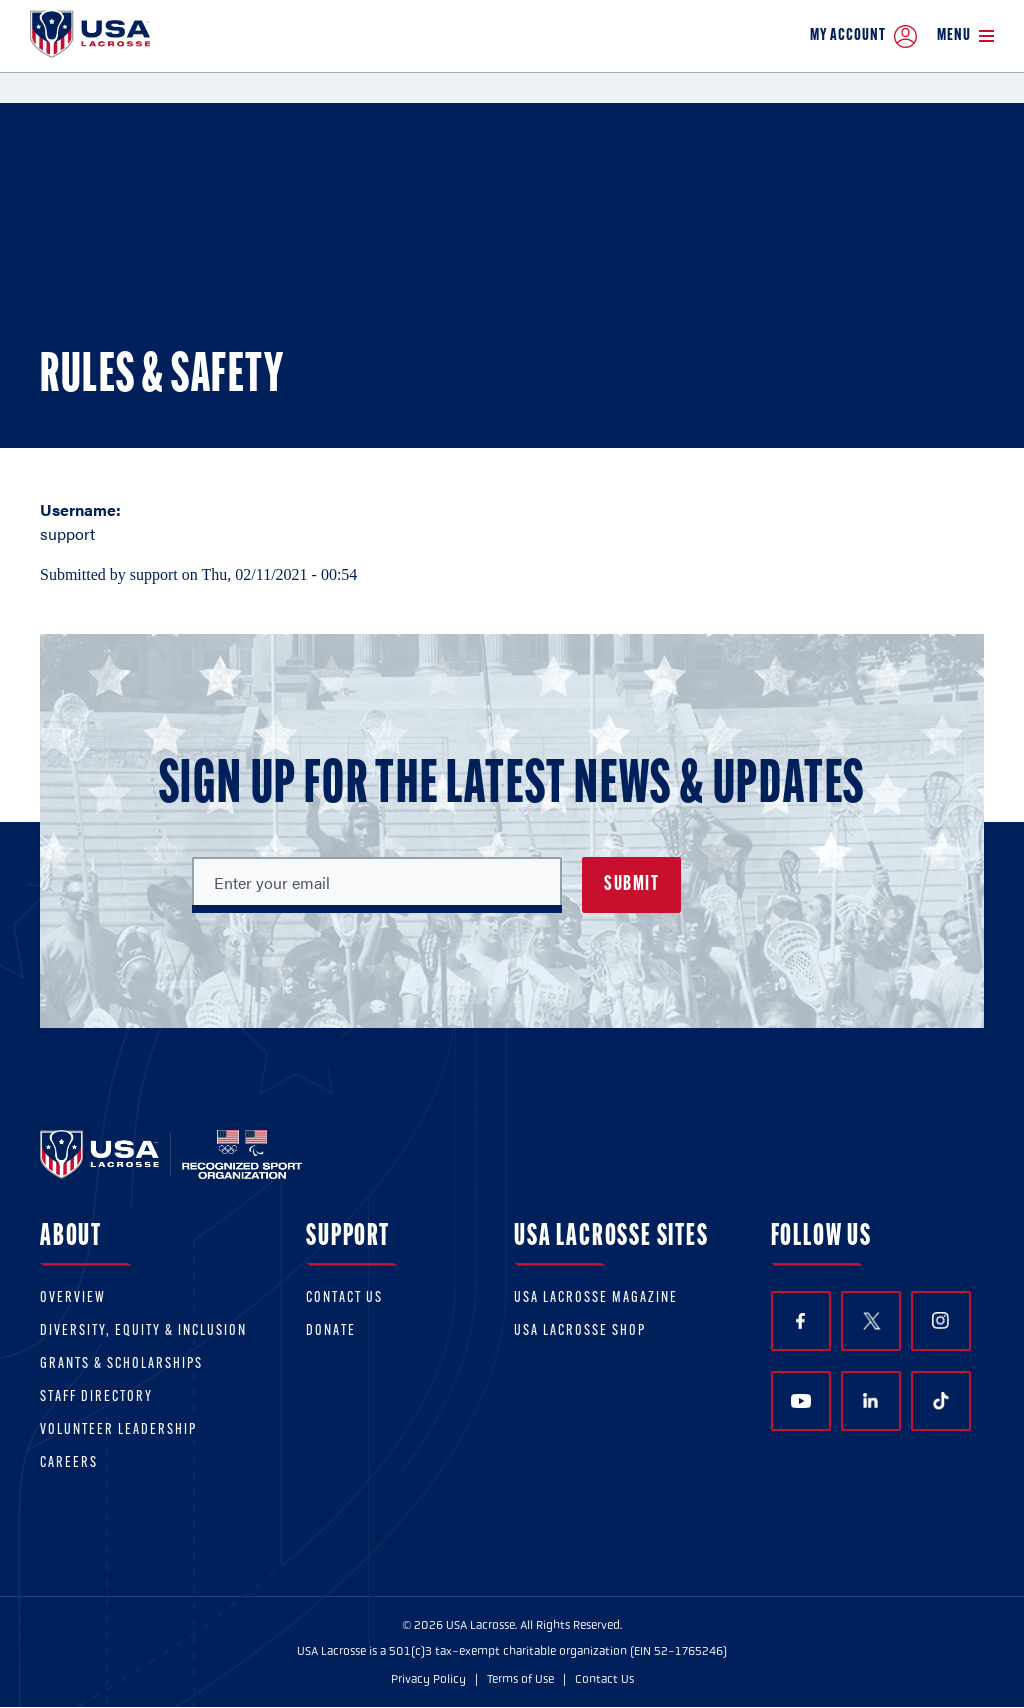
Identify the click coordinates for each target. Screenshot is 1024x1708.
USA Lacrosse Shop (580, 1331)
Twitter (871, 1321)
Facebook (800, 1321)
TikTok (941, 1401)
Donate (331, 1331)
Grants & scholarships (121, 1364)
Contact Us (344, 1298)
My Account (863, 36)
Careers (69, 1463)
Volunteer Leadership (118, 1430)
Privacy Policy (428, 1679)
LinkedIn (870, 1400)
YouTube (801, 1401)
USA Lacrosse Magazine (596, 1298)
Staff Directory (96, 1397)
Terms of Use (520, 1679)
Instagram (940, 1320)
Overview (73, 1298)
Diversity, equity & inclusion (143, 1331)
